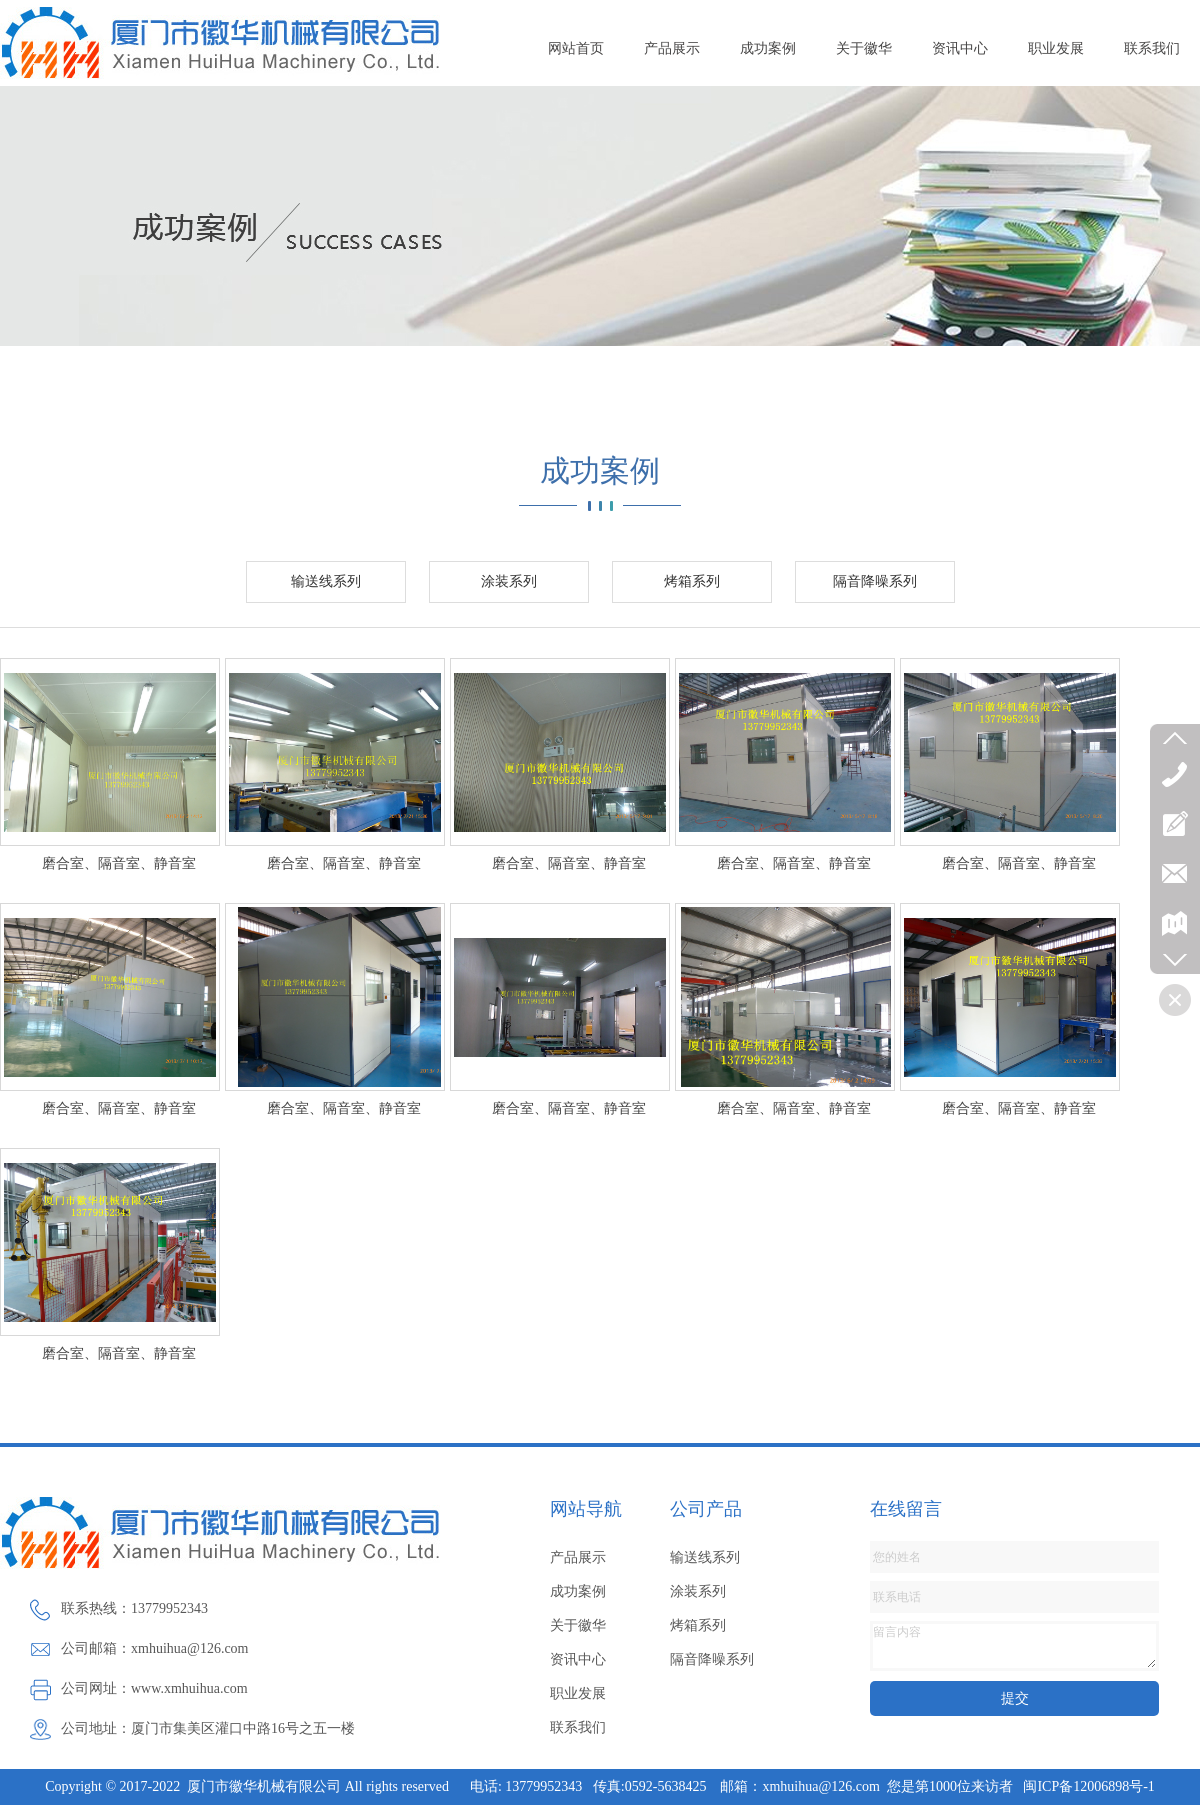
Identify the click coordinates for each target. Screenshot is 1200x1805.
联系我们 (1152, 48)
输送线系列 (326, 581)
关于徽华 (864, 48)
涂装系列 (509, 581)
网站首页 (576, 48)
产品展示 (672, 48)
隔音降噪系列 (875, 581)
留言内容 (1014, 1646)
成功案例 (768, 48)
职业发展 (1056, 48)
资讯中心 (960, 48)
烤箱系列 (692, 581)
